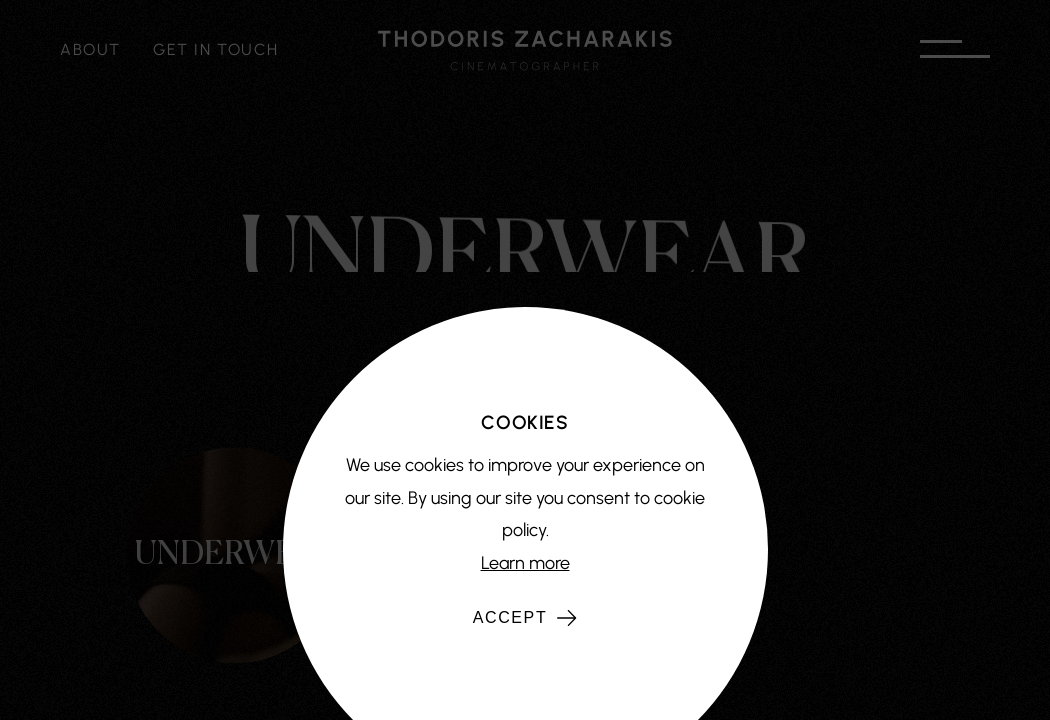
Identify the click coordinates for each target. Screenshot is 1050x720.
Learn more (525, 563)
